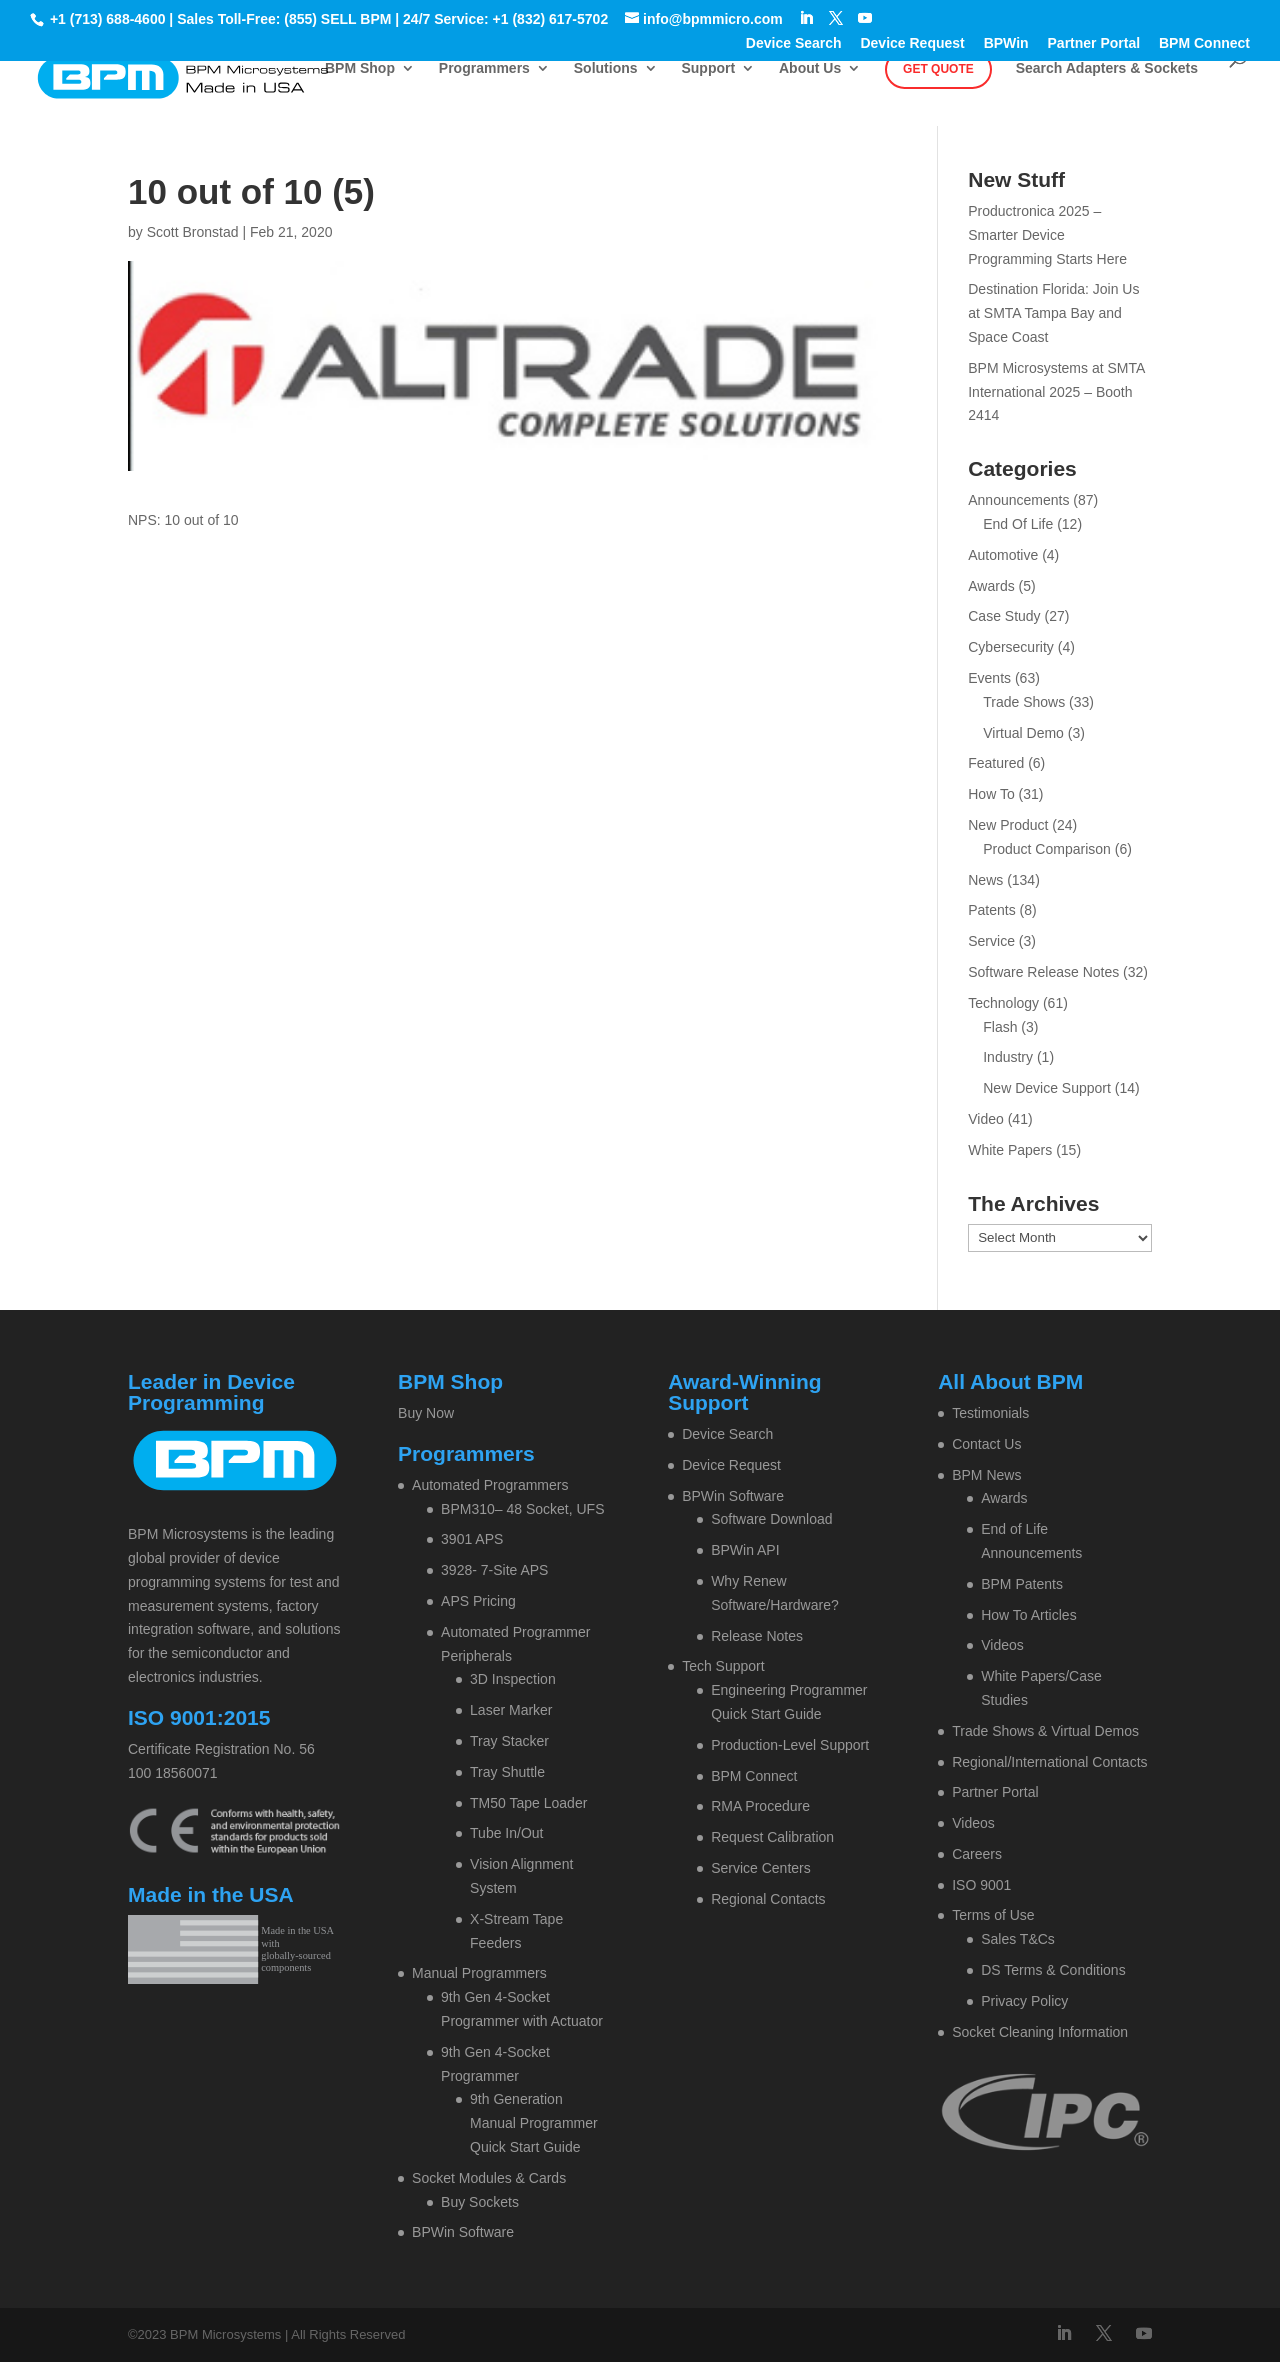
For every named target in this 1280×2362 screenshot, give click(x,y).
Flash (1000, 1027)
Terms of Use (993, 1915)
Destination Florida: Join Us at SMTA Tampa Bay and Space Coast (1053, 313)
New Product (1008, 825)
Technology (1003, 1003)
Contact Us (986, 1444)
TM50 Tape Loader (528, 1803)
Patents (991, 910)
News (985, 880)
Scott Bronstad (193, 232)
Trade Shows (1024, 702)
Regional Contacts (768, 1899)
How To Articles (1028, 1615)
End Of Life (1018, 524)
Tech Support (723, 1666)
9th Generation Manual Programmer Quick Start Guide (534, 2123)
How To (991, 794)
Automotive (1003, 555)
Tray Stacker (509, 1741)
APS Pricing (478, 1601)
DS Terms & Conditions (1053, 1970)
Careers (977, 1854)
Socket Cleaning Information (1040, 2032)
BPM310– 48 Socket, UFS (522, 1509)
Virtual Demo (1023, 733)
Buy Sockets (480, 2202)
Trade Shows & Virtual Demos (1045, 1731)
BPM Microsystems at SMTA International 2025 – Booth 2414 (1056, 392)
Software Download (771, 1519)
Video (986, 1119)
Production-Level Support (790, 1745)
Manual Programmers (479, 1973)
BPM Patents (1022, 1584)
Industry (1008, 1057)
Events (989, 678)
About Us (810, 68)
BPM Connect (1204, 43)
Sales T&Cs (1018, 1939)
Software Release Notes (1043, 972)
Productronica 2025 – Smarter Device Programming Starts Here (1047, 235)
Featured (996, 763)
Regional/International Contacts (1049, 1762)
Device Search (794, 43)
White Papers (1010, 1150)
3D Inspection (513, 1679)
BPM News (986, 1475)
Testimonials (990, 1413)
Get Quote (938, 69)
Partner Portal (1094, 43)
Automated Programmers (490, 1485)
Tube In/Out (506, 1833)
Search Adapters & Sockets (1107, 68)
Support (708, 68)
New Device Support (1047, 1088)
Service (991, 941)
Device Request (912, 43)
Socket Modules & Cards (489, 2178)
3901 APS (472, 1539)
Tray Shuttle (507, 1772)
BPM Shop (360, 68)
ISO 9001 (981, 1885)
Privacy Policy (1024, 2001)
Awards (991, 586)
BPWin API (745, 1550)
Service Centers (761, 1868)
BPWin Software (463, 2232)
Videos (1002, 1645)
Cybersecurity (1011, 647)
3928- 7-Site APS (494, 1570)
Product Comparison (1047, 849)
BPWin (1006, 43)
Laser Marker (511, 1710)
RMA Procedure (760, 1806)
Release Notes (757, 1636)
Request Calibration (772, 1837)
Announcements (1018, 500)
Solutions (606, 68)
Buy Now (426, 1413)
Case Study (1004, 616)
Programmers (484, 68)
